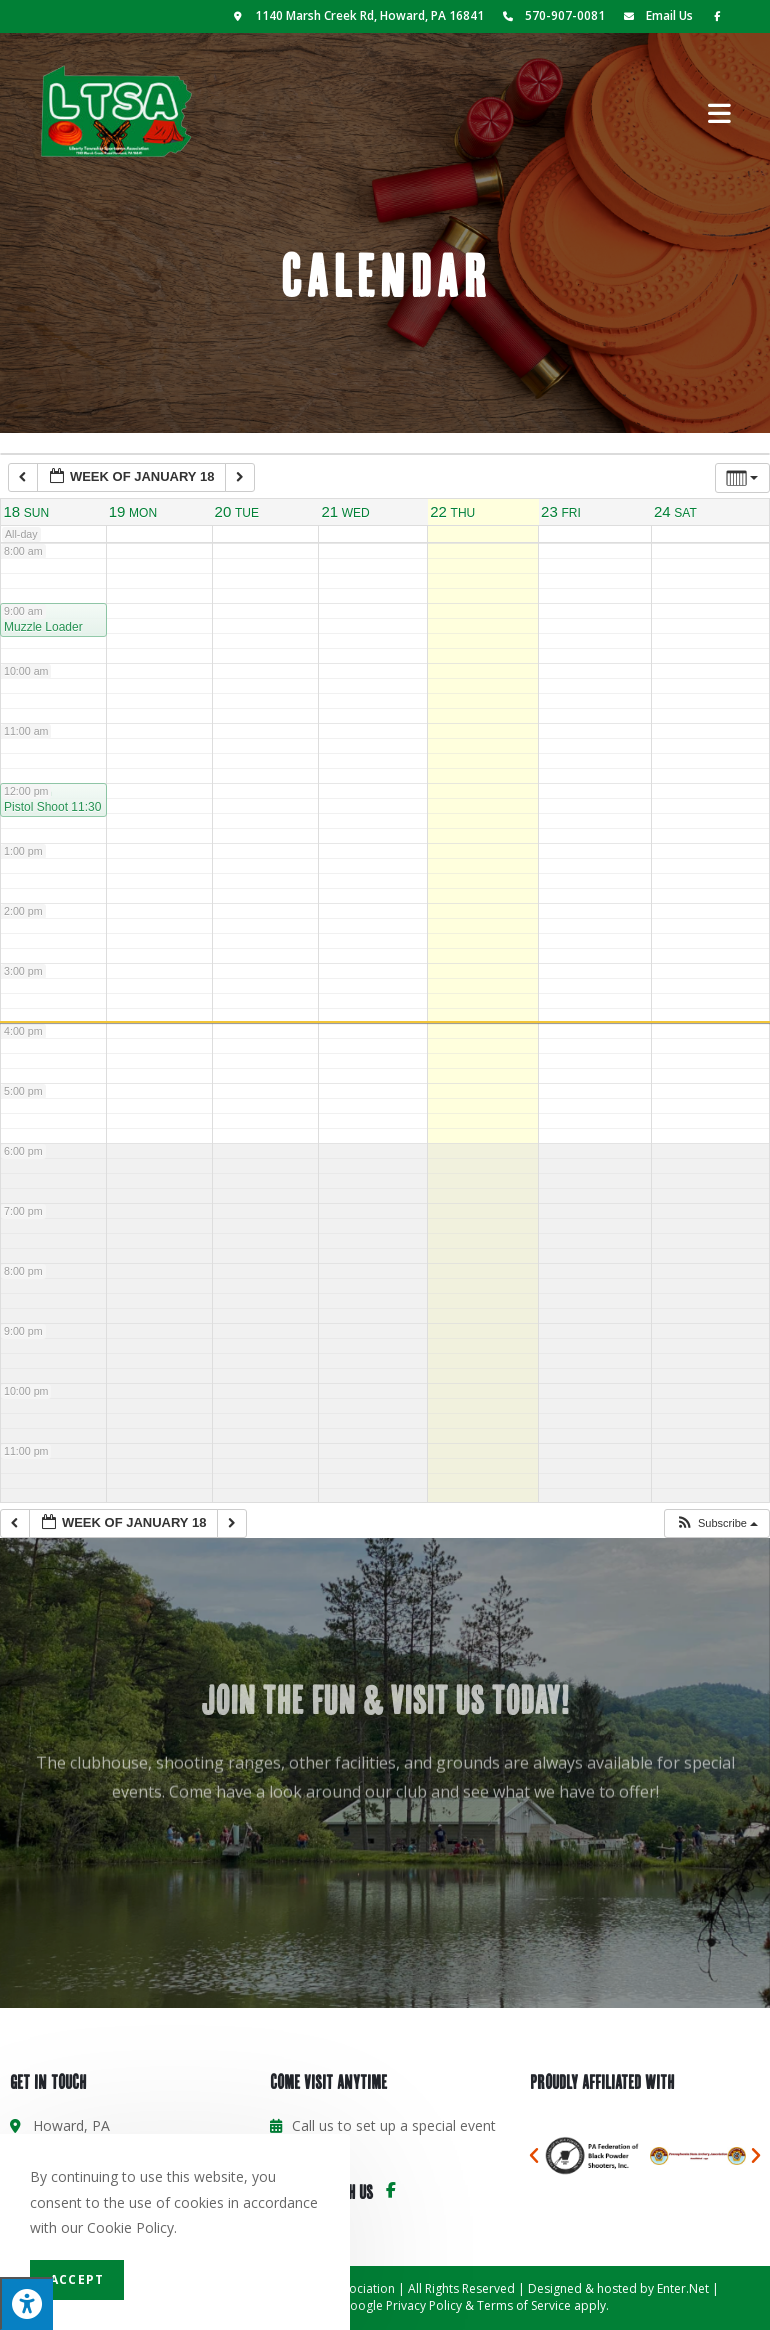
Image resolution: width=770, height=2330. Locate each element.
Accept (77, 2279)
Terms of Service (524, 2305)
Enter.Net (683, 2288)
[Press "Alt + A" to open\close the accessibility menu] (26, 2303)
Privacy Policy (424, 2305)
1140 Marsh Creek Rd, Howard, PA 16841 (357, 15)
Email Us (655, 15)
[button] (716, 1523)
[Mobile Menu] (720, 111)
